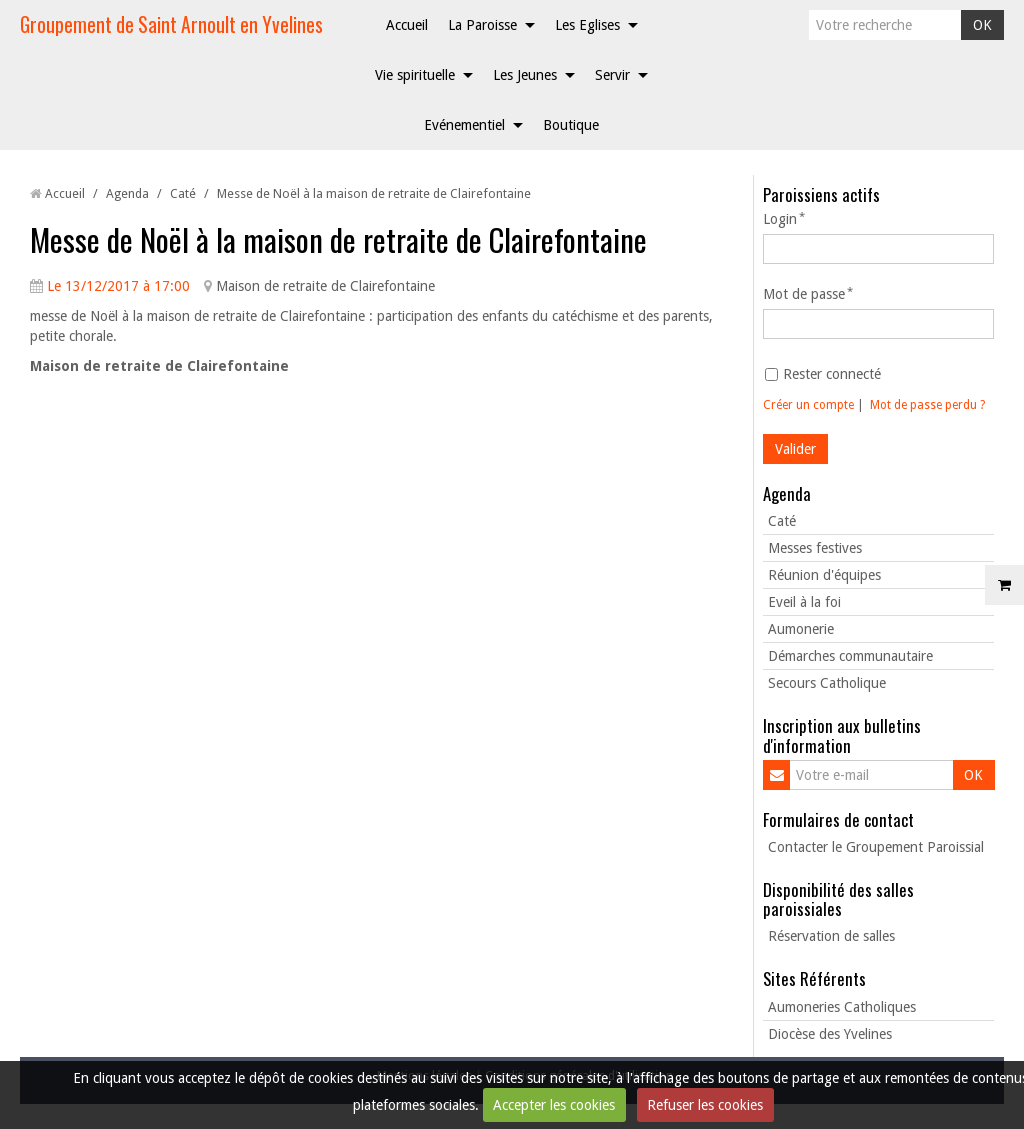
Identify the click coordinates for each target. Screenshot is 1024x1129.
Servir (612, 75)
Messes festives (815, 548)
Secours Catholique (827, 683)
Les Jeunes (525, 75)
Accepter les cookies (554, 1105)
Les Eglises (587, 25)
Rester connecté (823, 374)
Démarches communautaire (850, 656)
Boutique (571, 125)
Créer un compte (808, 405)
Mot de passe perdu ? (927, 405)
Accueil (407, 25)
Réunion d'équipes (824, 575)
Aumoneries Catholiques (842, 1007)
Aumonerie (801, 629)
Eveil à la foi (804, 602)
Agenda (127, 193)
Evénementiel (464, 125)
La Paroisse (482, 25)
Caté (183, 193)
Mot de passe (804, 294)
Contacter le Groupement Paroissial (876, 847)
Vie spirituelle (415, 75)
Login (780, 219)
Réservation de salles (831, 936)
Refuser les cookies (705, 1105)
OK (982, 25)
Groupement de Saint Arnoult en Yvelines (171, 24)
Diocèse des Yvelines (830, 1034)
